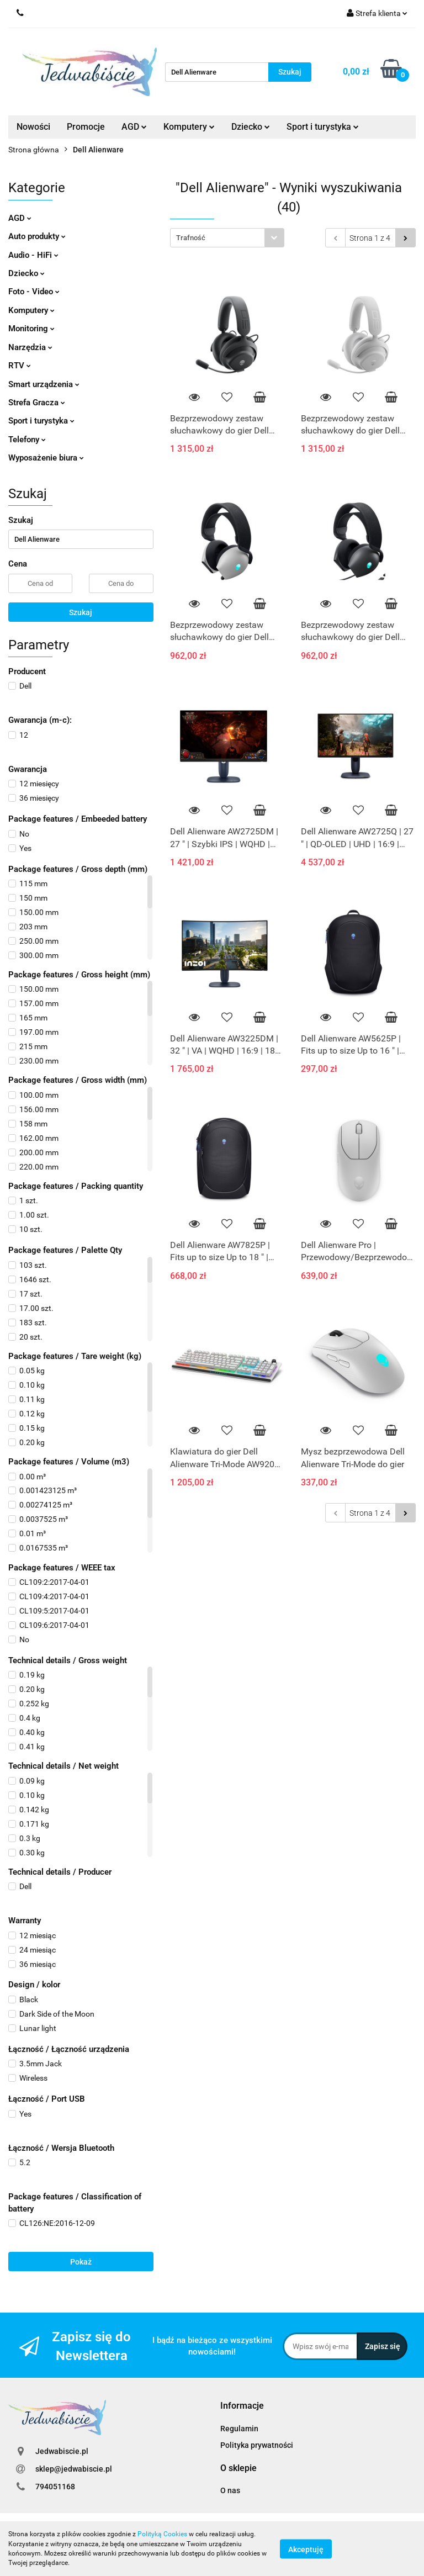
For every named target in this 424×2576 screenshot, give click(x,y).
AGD (134, 126)
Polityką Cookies (162, 2534)
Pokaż (81, 2261)
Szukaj (80, 612)
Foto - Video (34, 292)
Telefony (27, 440)
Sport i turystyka (323, 126)
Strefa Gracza (36, 403)
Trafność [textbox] (190, 238)
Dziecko (250, 126)
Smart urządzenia (44, 384)
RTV (19, 366)
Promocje (86, 126)
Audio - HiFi (33, 255)
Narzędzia (30, 347)
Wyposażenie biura (46, 458)
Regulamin (239, 2428)
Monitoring (31, 329)
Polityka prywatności (256, 2445)
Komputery (189, 126)
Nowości (33, 126)
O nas (230, 2490)
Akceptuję (306, 2549)
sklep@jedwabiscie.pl (73, 2468)
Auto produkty (37, 236)
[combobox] (227, 237)
